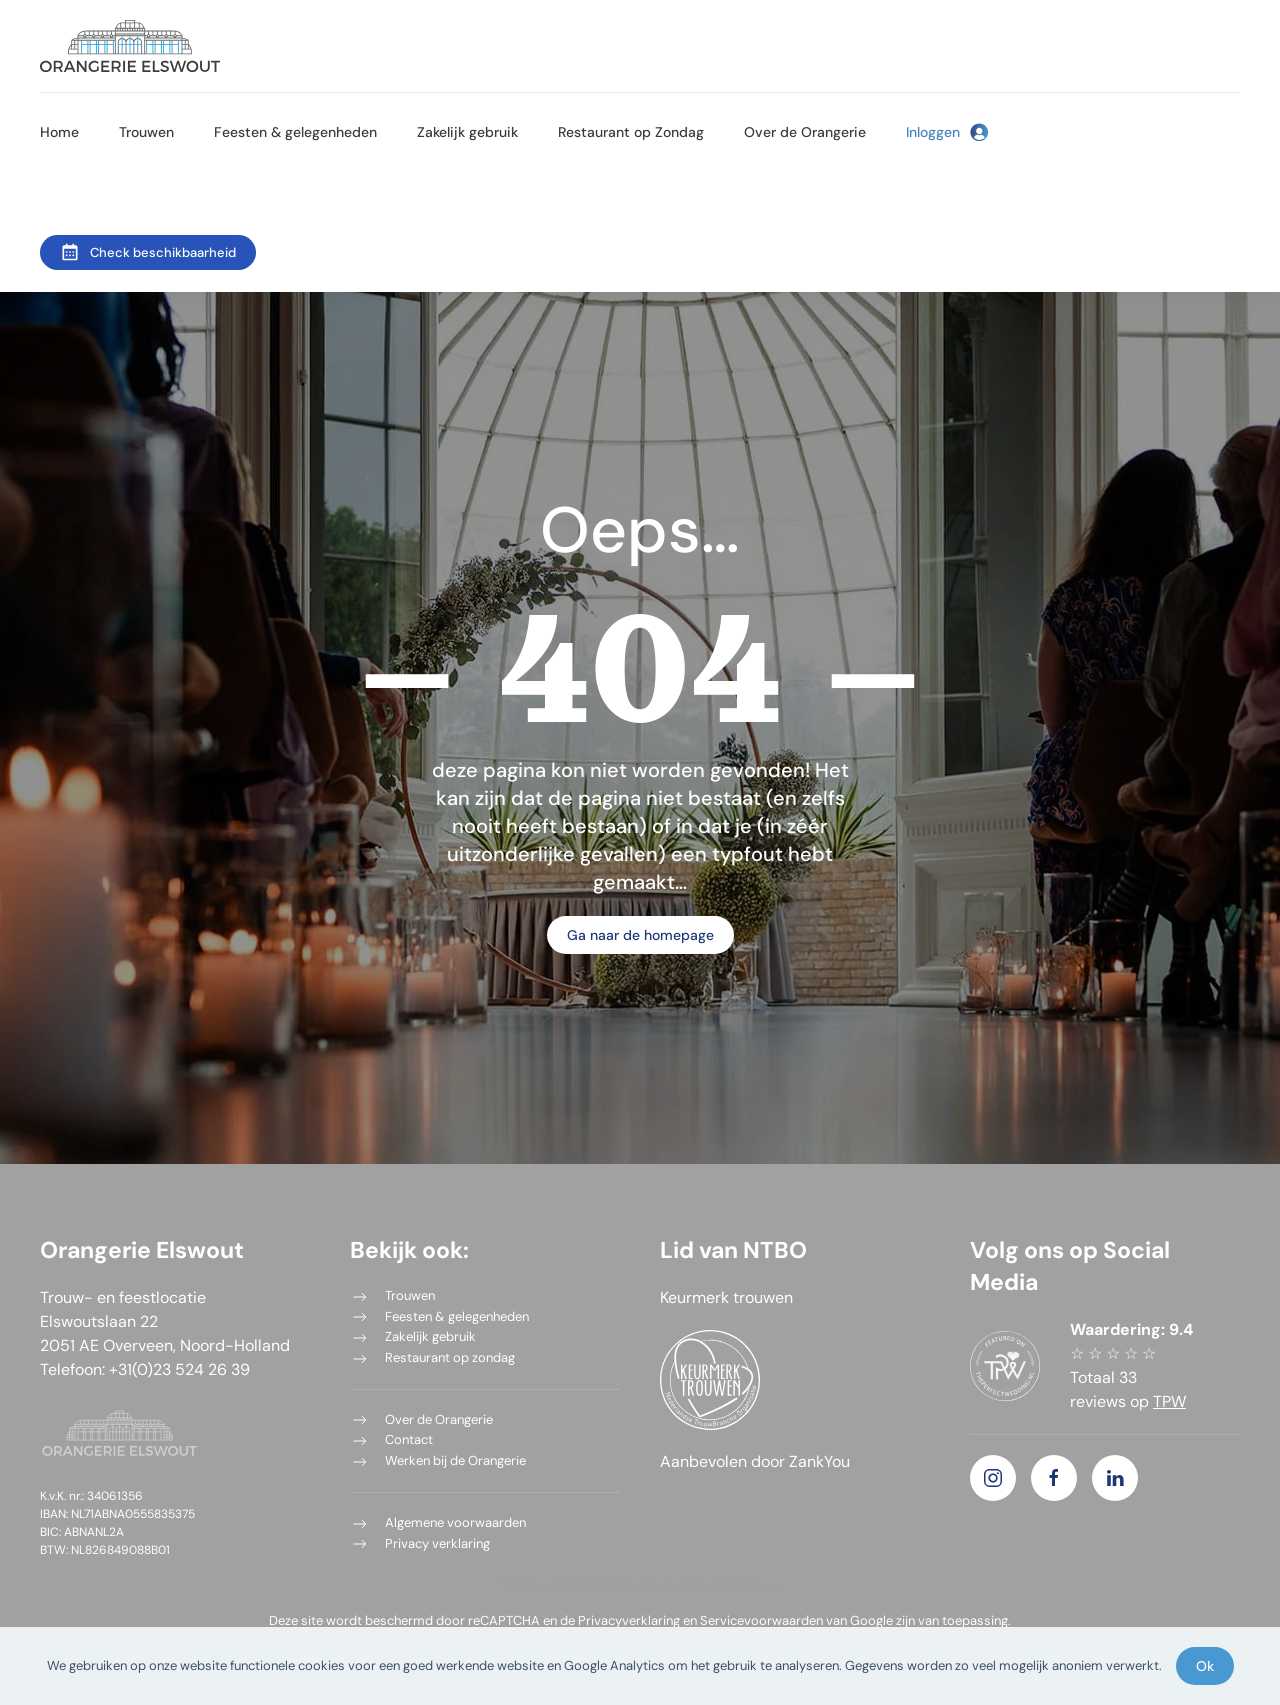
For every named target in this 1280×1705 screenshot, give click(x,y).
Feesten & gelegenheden (295, 132)
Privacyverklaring (629, 1620)
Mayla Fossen (755, 1585)
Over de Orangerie (805, 132)
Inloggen (947, 132)
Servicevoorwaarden (761, 1620)
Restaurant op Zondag (631, 132)
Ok (1205, 1666)
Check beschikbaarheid (148, 252)
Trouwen (146, 132)
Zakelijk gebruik (467, 132)
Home (59, 132)
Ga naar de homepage (640, 935)
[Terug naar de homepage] (130, 46)
